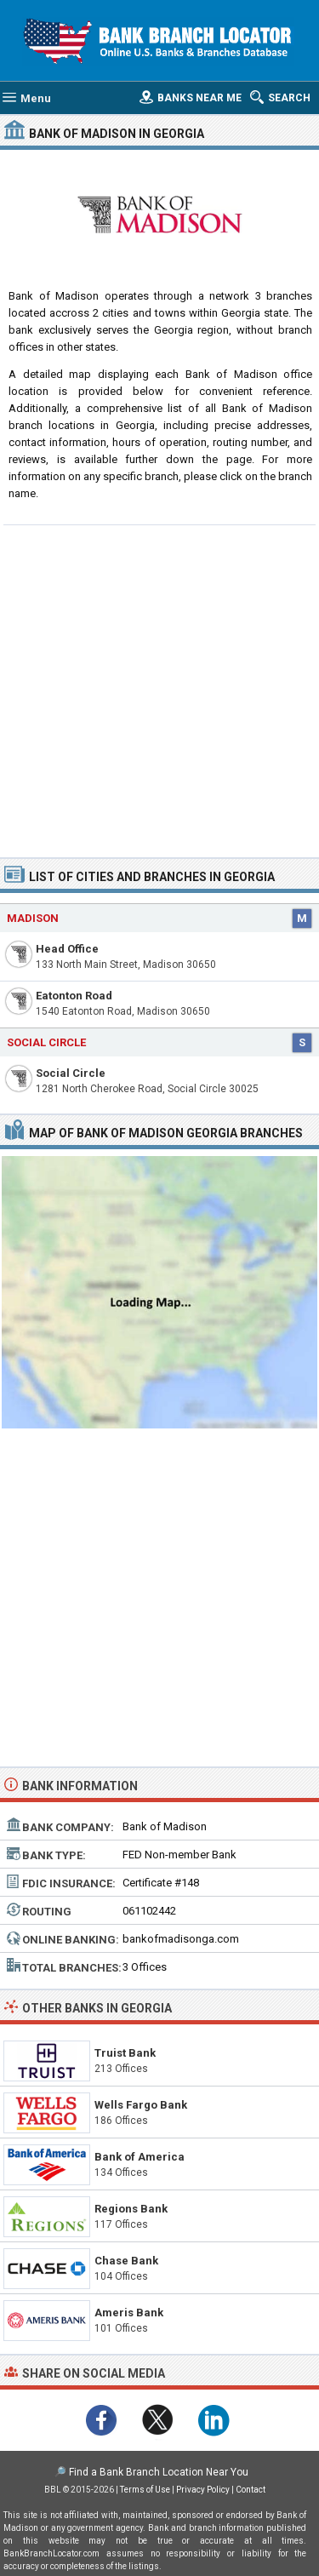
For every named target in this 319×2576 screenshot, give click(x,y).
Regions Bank (131, 2208)
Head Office (67, 948)
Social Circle (70, 1073)
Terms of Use (145, 2489)
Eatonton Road (74, 995)
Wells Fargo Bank (140, 2104)
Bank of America (139, 2156)
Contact (250, 2489)
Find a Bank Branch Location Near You (158, 2472)
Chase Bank (126, 2260)
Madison (33, 918)
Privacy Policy (203, 2489)
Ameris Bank (128, 2312)
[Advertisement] (159, 689)
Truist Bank (125, 2052)
